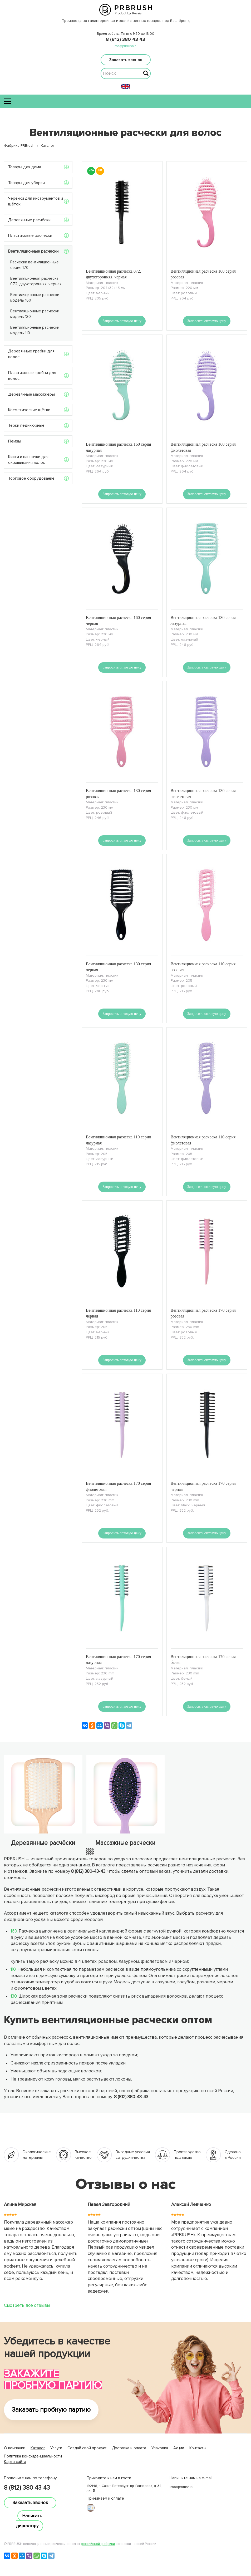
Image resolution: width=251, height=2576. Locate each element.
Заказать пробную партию (51, 2409)
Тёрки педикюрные (26, 425)
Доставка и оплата (129, 2448)
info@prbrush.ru (125, 46)
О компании (14, 2448)
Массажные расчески (125, 1843)
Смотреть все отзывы (27, 2305)
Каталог (38, 2448)
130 (14, 1996)
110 (13, 1969)
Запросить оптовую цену (122, 321)
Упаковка (159, 2448)
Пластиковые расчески (30, 235)
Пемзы (14, 441)
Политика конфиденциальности (33, 2456)
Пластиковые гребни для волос (32, 375)
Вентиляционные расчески (33, 251)
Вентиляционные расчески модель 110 (34, 330)
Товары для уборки (26, 182)
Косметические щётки (29, 409)
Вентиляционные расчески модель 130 (34, 314)
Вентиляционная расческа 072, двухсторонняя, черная (36, 281)
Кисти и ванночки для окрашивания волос (28, 459)
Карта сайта (15, 2461)
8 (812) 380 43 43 (125, 39)
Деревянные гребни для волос (31, 354)
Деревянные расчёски (29, 220)
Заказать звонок (125, 59)
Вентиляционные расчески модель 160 (34, 297)
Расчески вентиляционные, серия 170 (35, 265)
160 (14, 1931)
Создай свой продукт (87, 2448)
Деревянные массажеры (31, 394)
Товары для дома (24, 167)
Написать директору (29, 2521)
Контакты (197, 2448)
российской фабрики (98, 2544)
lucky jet (11, 2467)
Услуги (56, 2448)
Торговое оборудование (31, 478)
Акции (178, 2448)
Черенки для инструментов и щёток (35, 201)
